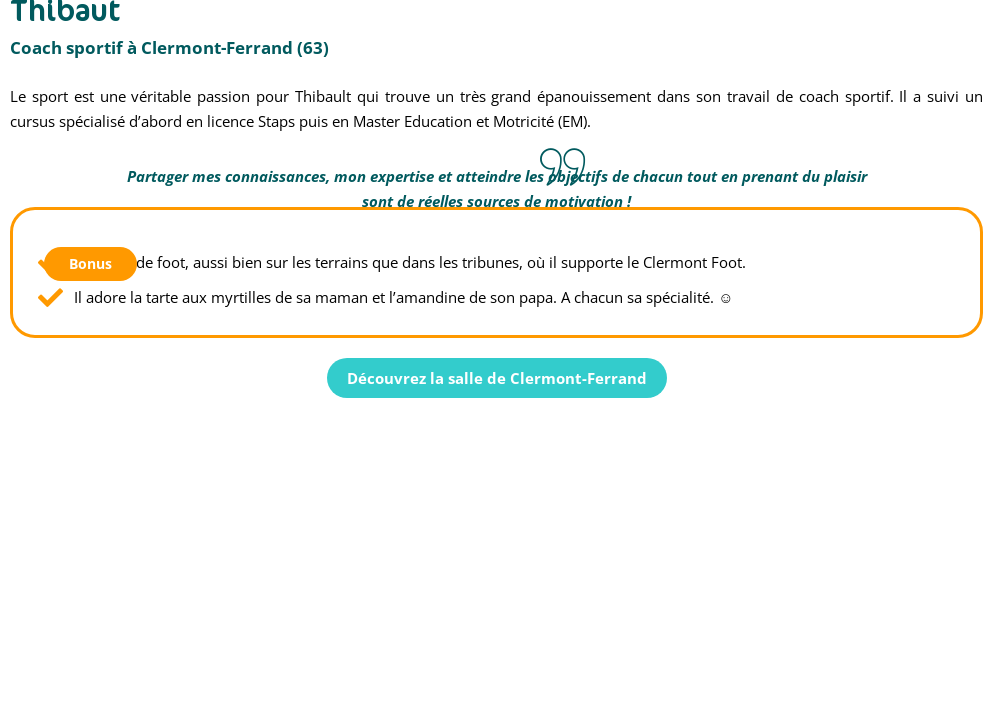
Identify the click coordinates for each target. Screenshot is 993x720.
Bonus (90, 263)
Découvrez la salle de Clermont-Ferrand (497, 378)
